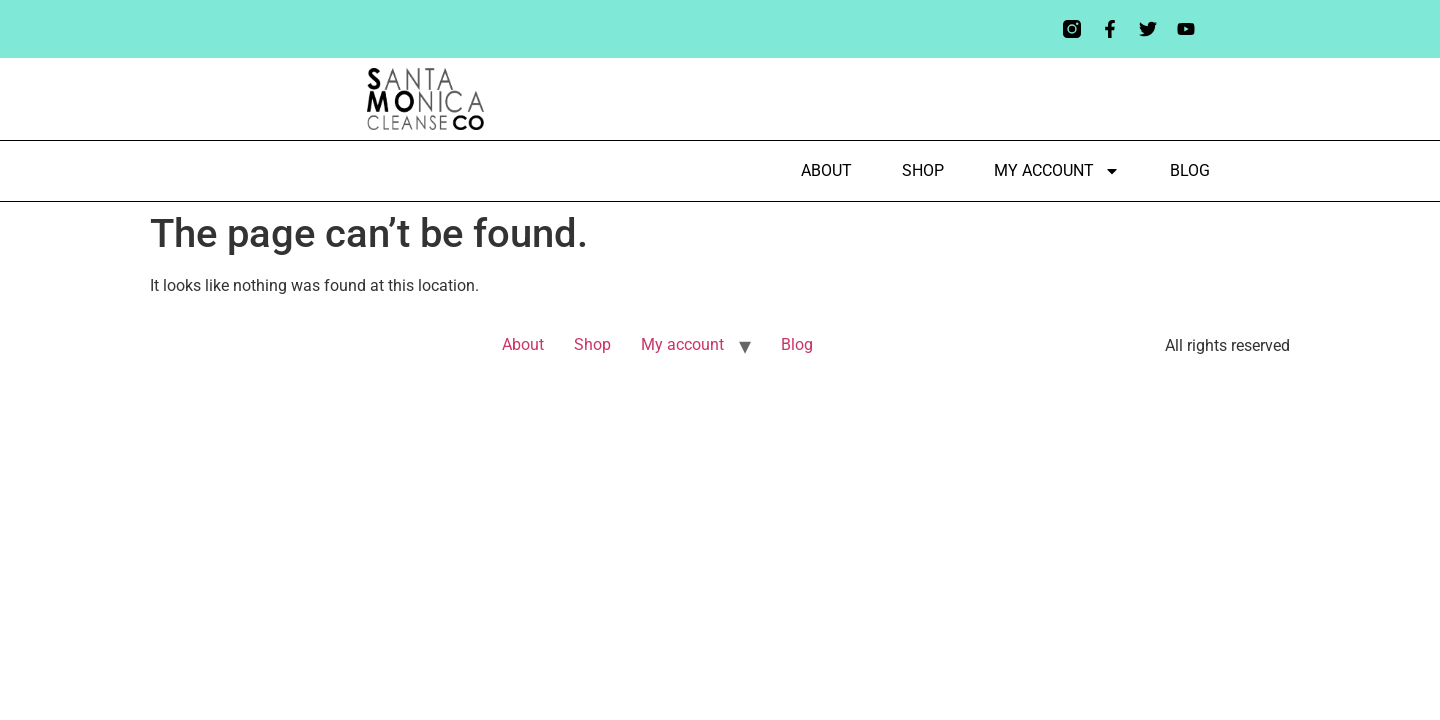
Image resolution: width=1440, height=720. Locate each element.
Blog (1190, 170)
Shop (923, 170)
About (826, 170)
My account (1057, 171)
